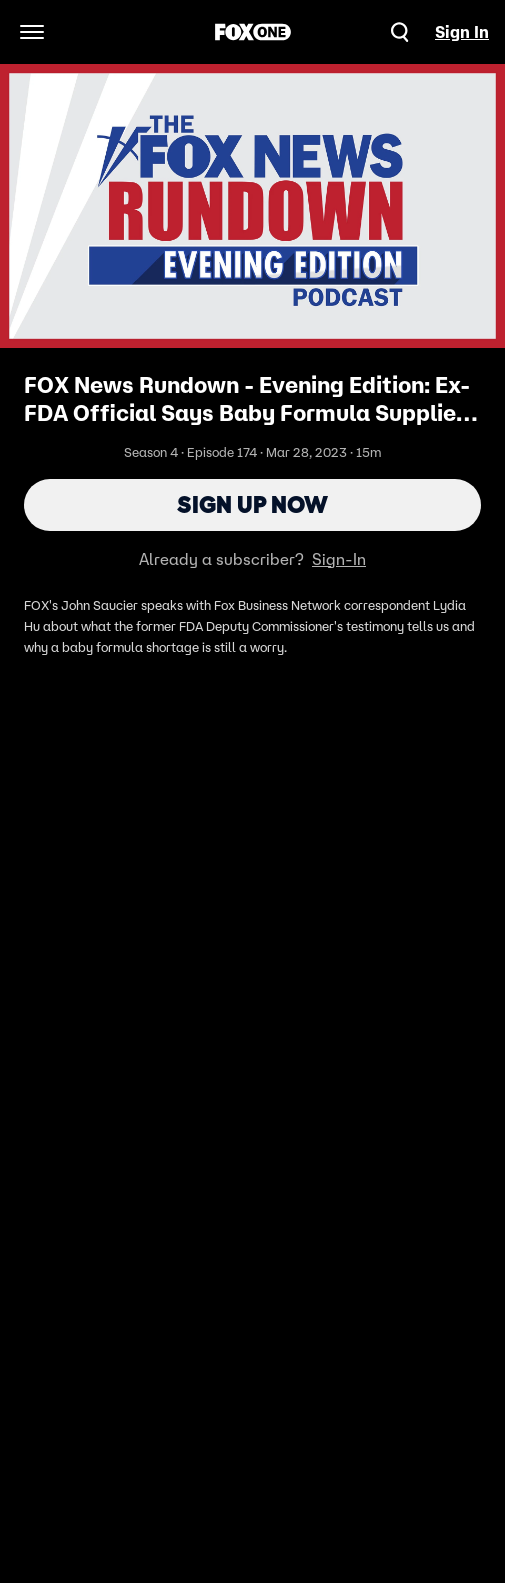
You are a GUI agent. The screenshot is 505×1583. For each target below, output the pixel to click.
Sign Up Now (252, 504)
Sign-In (339, 559)
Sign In (462, 32)
